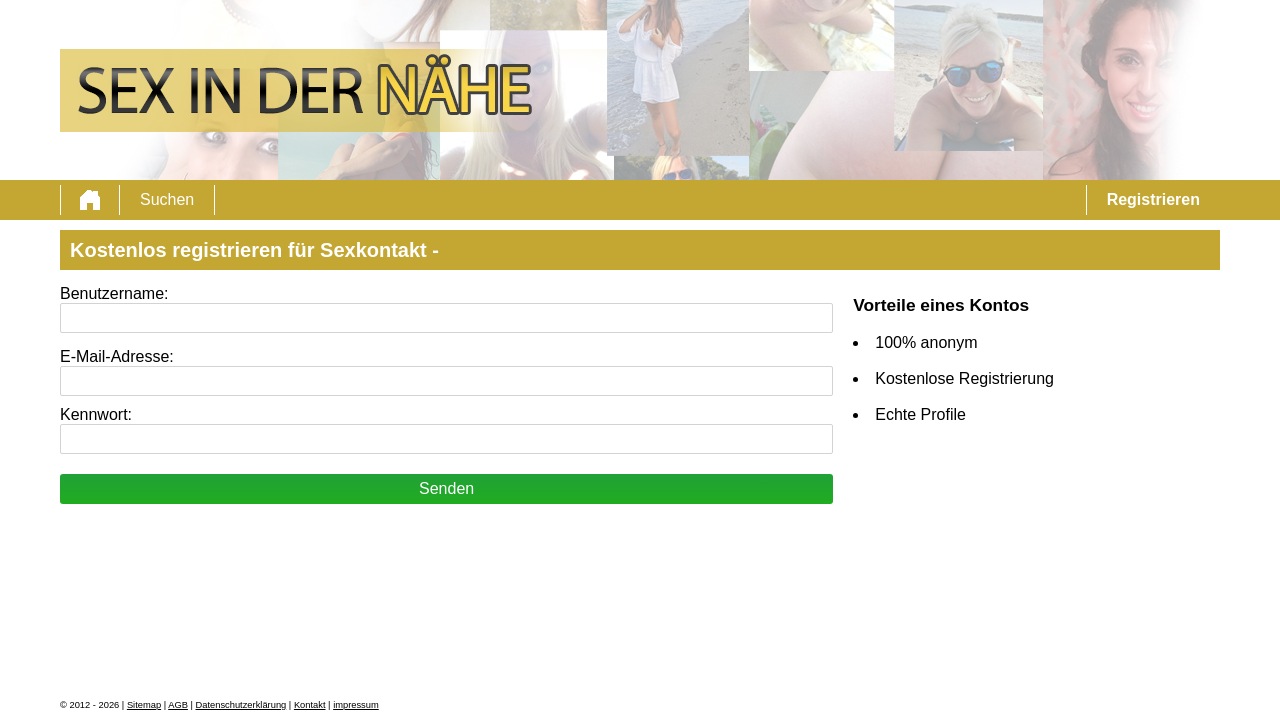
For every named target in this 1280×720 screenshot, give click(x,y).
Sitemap (144, 705)
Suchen (167, 199)
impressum (356, 705)
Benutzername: (114, 293)
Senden (446, 488)
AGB (178, 705)
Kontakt (310, 705)
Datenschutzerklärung (241, 705)
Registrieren (1153, 199)
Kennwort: (96, 414)
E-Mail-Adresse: (117, 356)
